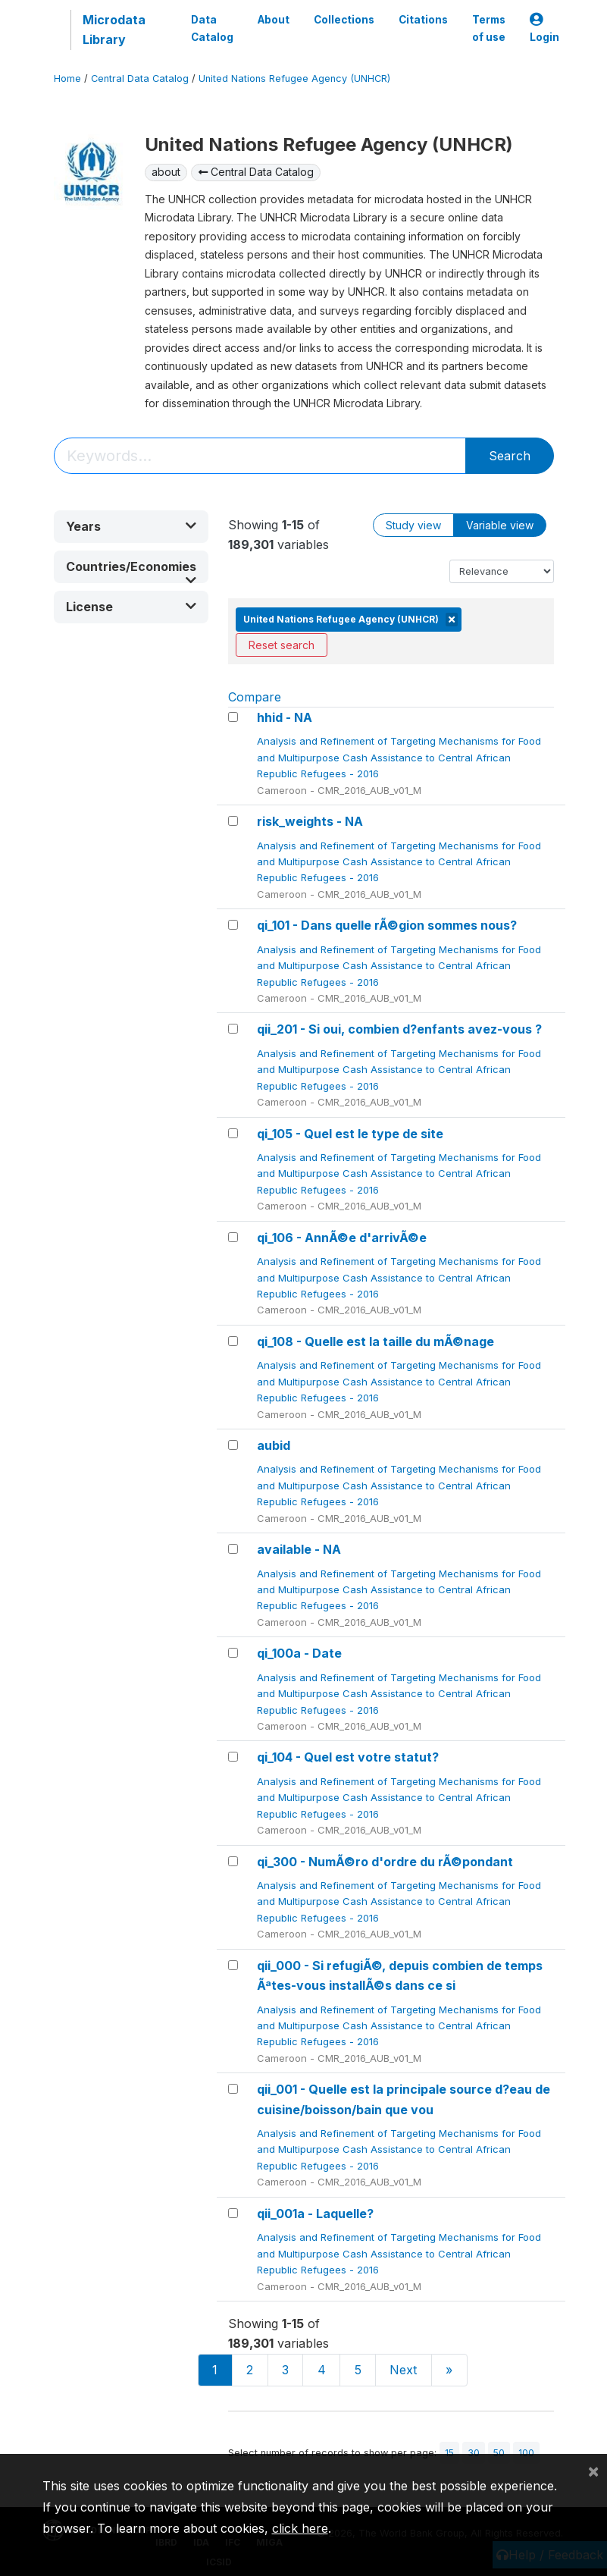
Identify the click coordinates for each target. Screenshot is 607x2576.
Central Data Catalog (140, 78)
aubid (273, 1445)
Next (403, 2369)
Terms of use (488, 28)
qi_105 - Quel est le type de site (350, 1133)
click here (300, 2528)
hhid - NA (284, 717)
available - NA (299, 1549)
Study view (413, 525)
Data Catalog (212, 28)
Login (544, 28)
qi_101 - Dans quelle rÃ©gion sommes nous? (387, 925)
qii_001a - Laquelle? (315, 2213)
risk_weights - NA (310, 821)
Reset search (281, 645)
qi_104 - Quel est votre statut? (348, 1757)
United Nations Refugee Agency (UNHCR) (294, 78)
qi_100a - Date (299, 1653)
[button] (131, 526)
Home (67, 78)
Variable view (499, 525)
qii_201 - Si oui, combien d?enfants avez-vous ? (399, 1029)
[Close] (593, 2470)
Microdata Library (114, 29)
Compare (254, 696)
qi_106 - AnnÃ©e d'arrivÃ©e (342, 1237)
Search (509, 455)
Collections (344, 20)
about (166, 171)
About (273, 20)
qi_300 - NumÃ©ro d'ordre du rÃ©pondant (385, 1861)
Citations (423, 20)
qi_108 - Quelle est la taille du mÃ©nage (375, 1341)
